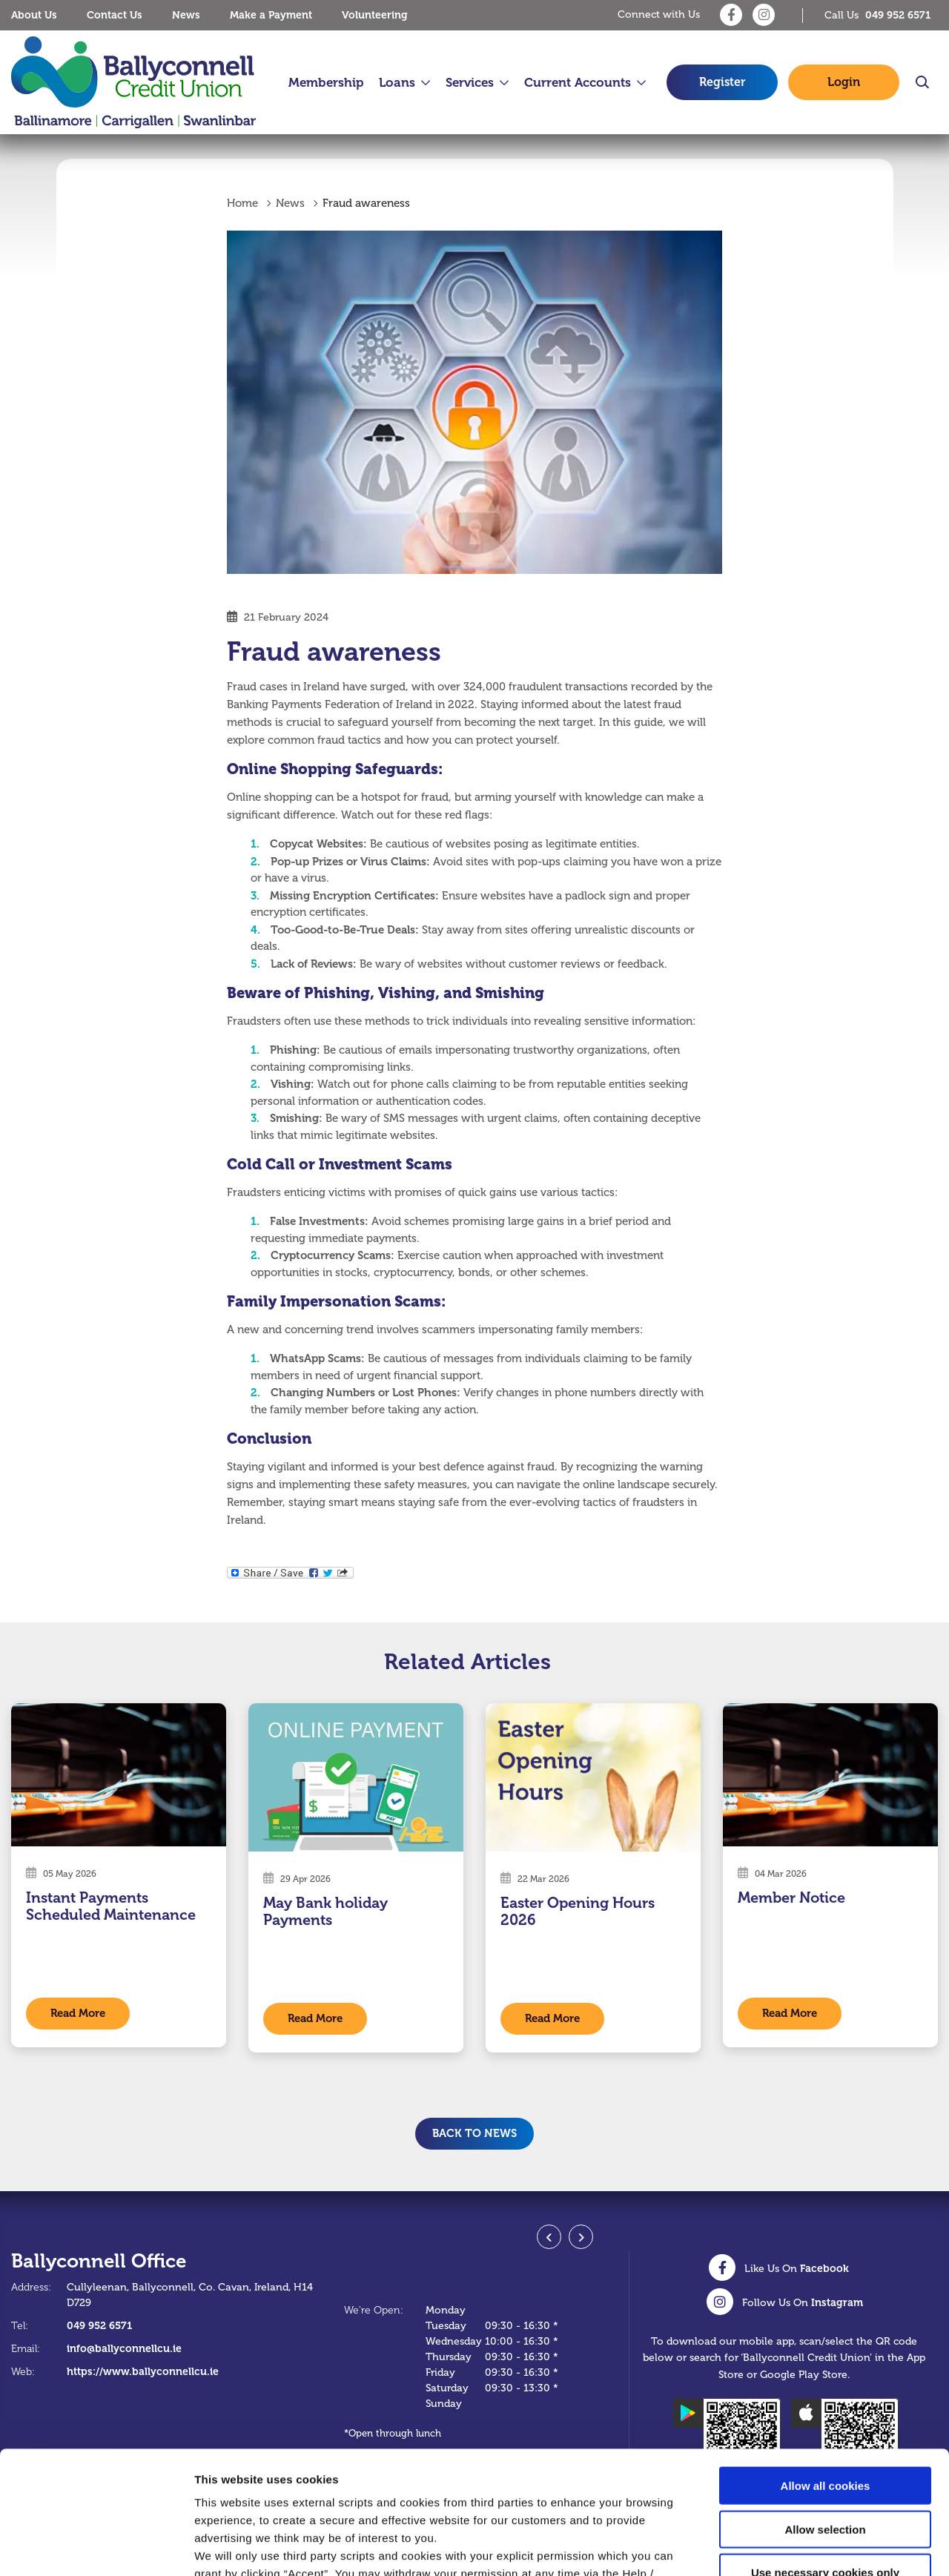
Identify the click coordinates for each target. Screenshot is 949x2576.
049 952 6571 (99, 2325)
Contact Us (114, 15)
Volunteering (375, 15)
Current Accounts (577, 83)
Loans (397, 83)
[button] (921, 82)
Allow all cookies (825, 2363)
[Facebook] (731, 15)
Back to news (474, 2133)
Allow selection (824, 2406)
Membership (326, 83)
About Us (34, 15)
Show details (778, 2546)
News (186, 15)
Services (470, 83)
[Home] (133, 83)
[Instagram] (764, 15)
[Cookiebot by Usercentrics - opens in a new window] (96, 2547)
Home (242, 203)
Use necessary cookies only (825, 2449)
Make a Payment (271, 15)
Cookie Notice (572, 2486)
